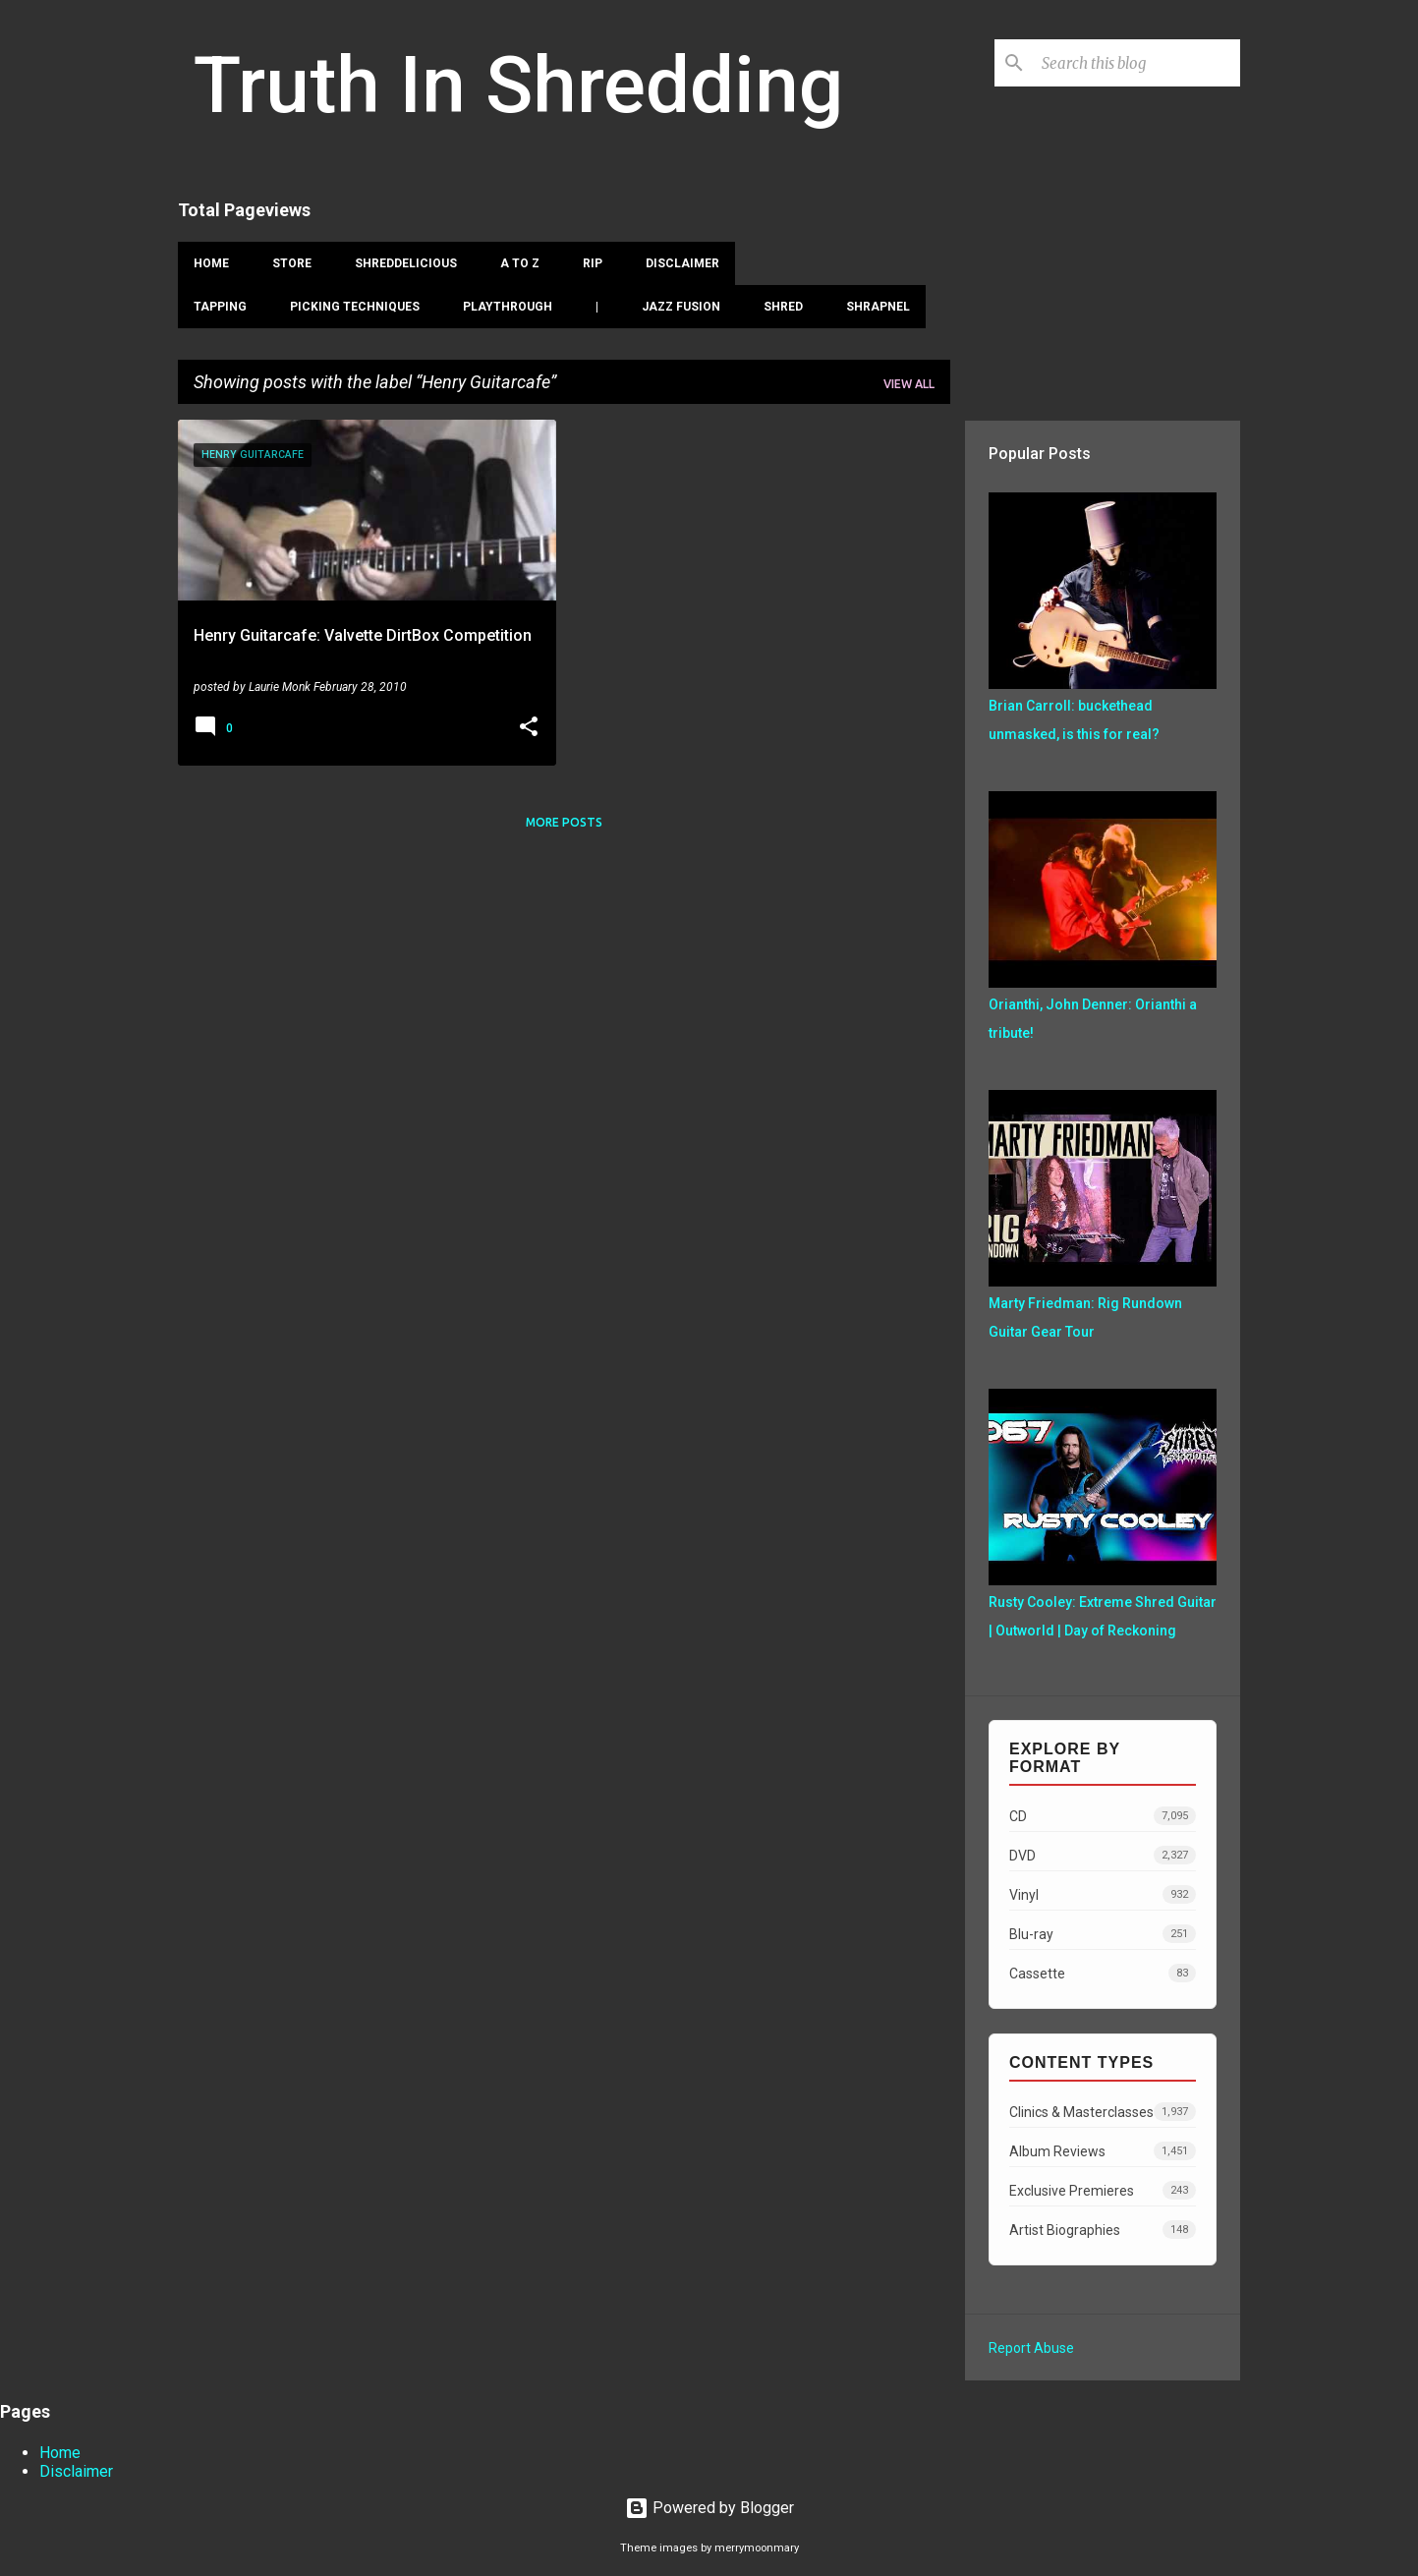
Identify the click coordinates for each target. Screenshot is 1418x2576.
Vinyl (1102, 1894)
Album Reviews (1102, 2151)
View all (909, 383)
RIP (592, 263)
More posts (564, 822)
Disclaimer (682, 263)
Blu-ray (1102, 1933)
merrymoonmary (756, 2548)
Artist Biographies (1102, 2229)
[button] (528, 728)
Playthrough (507, 307)
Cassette (1102, 1973)
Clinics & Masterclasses (1102, 2111)
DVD (1102, 1855)
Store (292, 263)
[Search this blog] (1137, 62)
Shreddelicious (406, 263)
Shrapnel (878, 307)
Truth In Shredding (518, 85)
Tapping (220, 307)
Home (211, 263)
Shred (783, 307)
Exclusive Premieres (1102, 2190)
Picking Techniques (355, 307)
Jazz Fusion (681, 307)
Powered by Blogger (709, 2507)
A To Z (519, 263)
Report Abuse (1031, 2348)
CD (1102, 1815)
